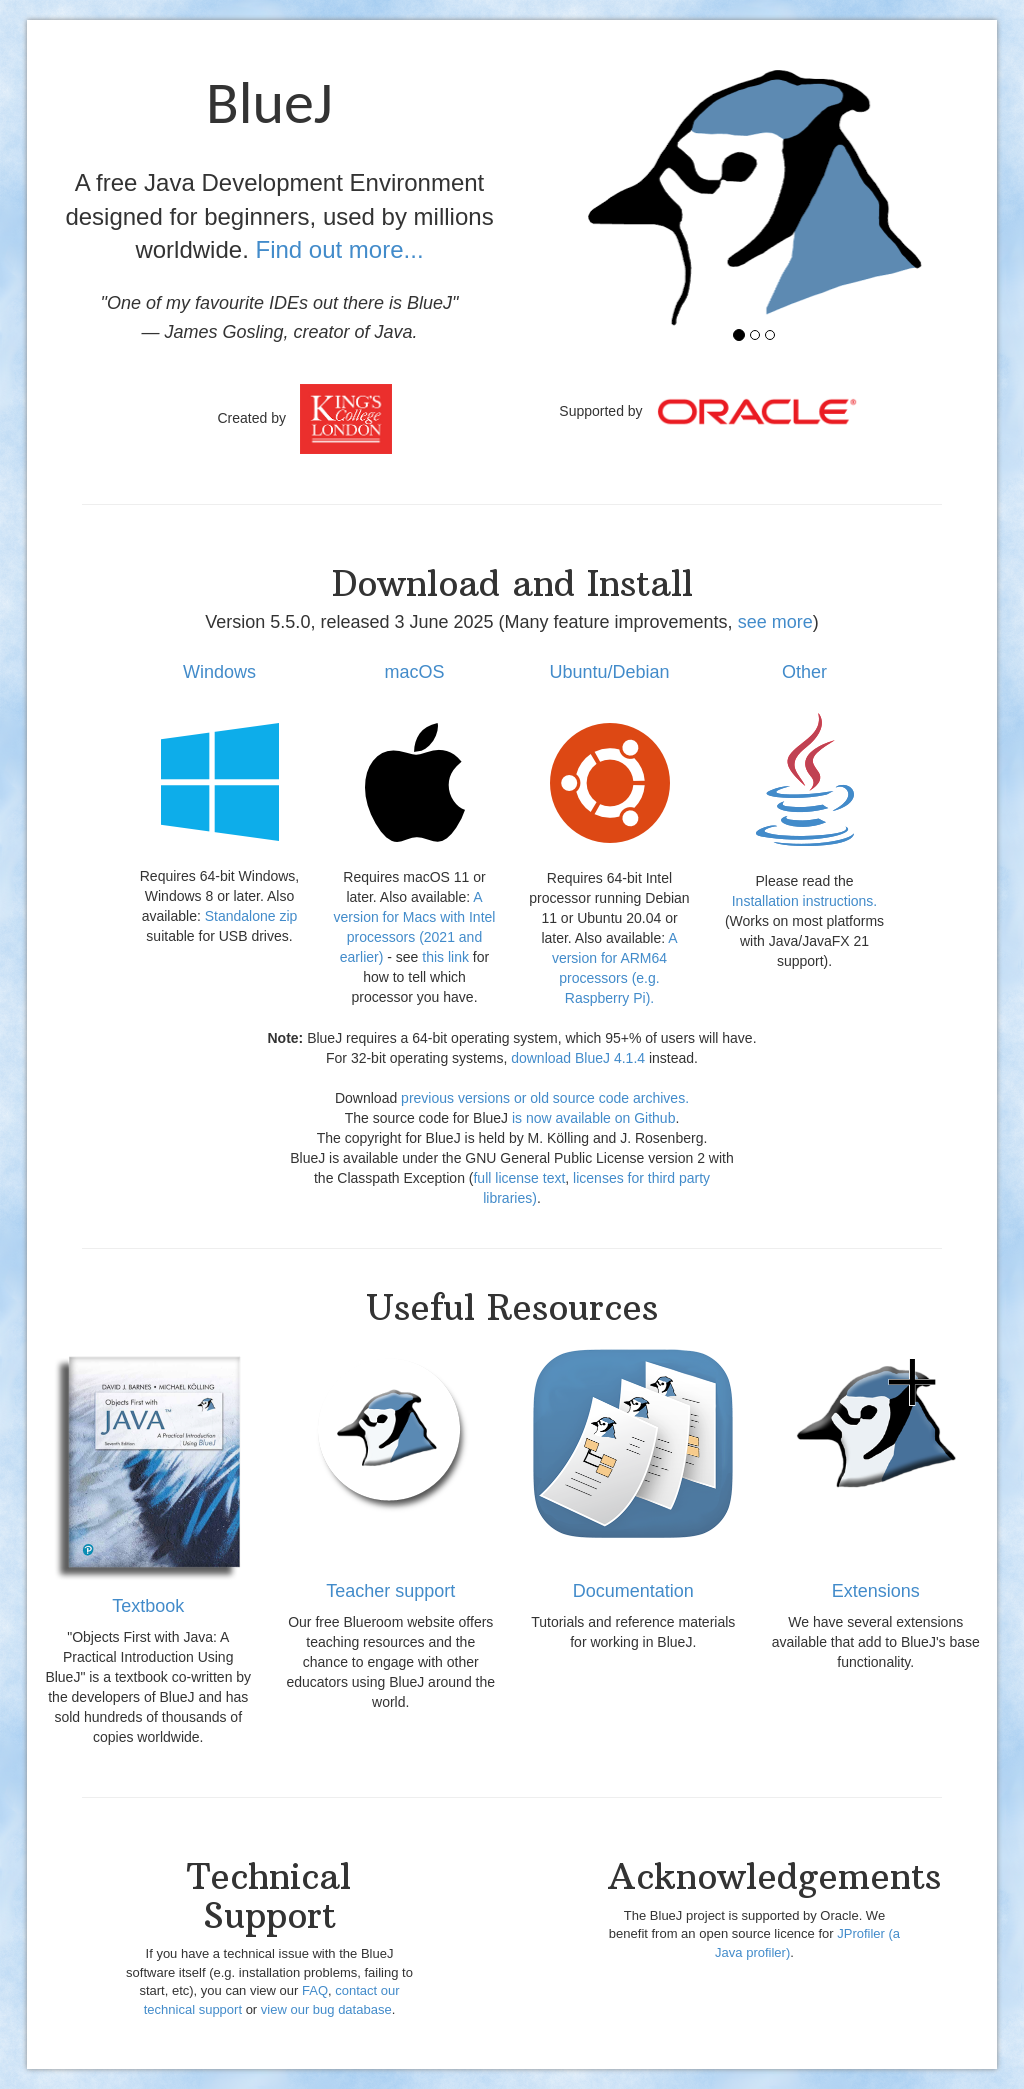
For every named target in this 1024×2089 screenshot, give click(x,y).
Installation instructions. (805, 901)
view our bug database (326, 2009)
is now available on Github (593, 1118)
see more (775, 622)
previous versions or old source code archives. (545, 1098)
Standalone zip (251, 916)
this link (445, 957)
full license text (519, 1178)
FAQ (315, 1990)
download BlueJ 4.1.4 (578, 1058)
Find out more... (339, 249)
